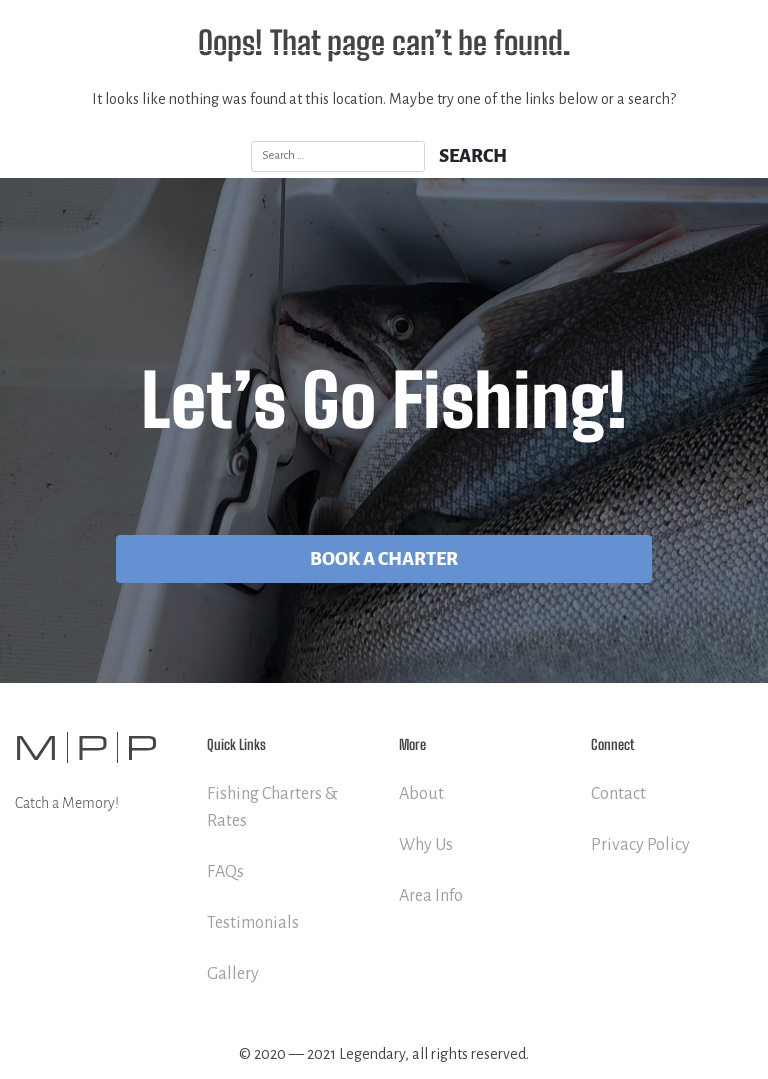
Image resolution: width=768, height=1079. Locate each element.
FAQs (225, 872)
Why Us (426, 845)
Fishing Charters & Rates (272, 807)
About (421, 794)
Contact (618, 794)
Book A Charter (384, 559)
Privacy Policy (640, 845)
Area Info (431, 896)
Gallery (233, 974)
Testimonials (253, 923)
